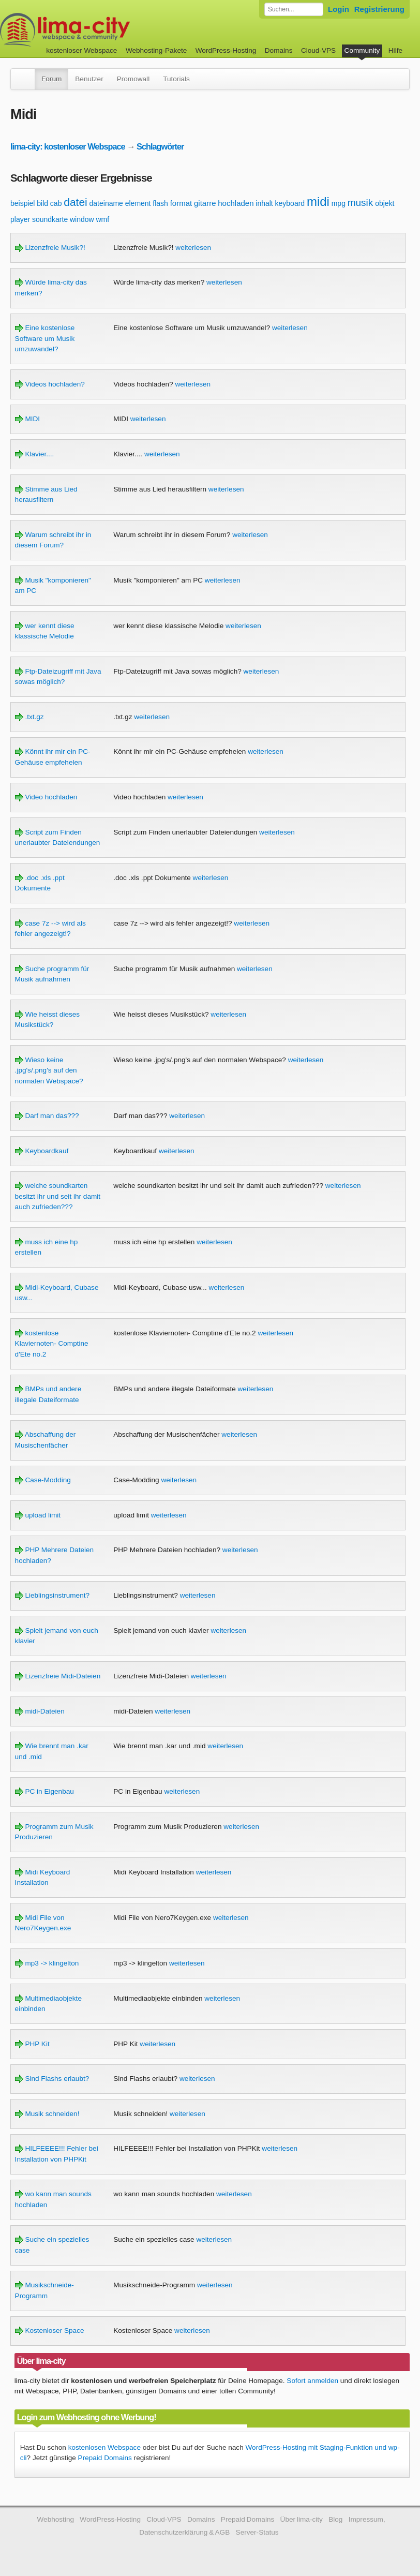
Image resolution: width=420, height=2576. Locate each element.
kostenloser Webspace (81, 50)
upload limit (38, 1515)
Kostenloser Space (49, 2330)
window (82, 219)
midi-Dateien (40, 1711)
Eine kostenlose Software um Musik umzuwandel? (45, 338)
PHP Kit (32, 2044)
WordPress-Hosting (226, 50)
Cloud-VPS (318, 50)
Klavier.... (34, 454)
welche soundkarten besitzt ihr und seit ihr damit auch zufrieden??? (57, 1196)
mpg (339, 203)
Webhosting (55, 2519)
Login (338, 9)
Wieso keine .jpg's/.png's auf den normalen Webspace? (49, 1070)
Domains (279, 50)
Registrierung (379, 9)
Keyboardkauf (42, 1151)
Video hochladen (46, 797)
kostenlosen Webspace (104, 2447)
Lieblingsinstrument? (52, 1595)
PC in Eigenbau (44, 1791)
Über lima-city (301, 2519)
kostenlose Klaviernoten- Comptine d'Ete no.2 (51, 1343)
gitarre (205, 203)
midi (318, 202)
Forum (51, 79)
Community (362, 50)
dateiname (106, 203)
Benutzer (89, 79)
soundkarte (50, 219)
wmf (102, 219)
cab (56, 203)
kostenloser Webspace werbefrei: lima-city (103, 30)
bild (42, 203)
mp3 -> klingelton (47, 1963)
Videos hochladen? (50, 384)
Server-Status (257, 2532)
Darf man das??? (47, 1116)
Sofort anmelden (312, 2381)
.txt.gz (29, 717)
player (20, 219)
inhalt (264, 203)
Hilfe (395, 50)
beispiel (22, 203)
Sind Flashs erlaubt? (52, 2078)
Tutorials (176, 79)
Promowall (133, 79)
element (138, 203)
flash (160, 203)
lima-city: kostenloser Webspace (67, 146)
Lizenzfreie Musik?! (50, 247)
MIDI (27, 419)
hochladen (235, 203)
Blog (335, 2519)
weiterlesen (193, 247)
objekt (384, 203)
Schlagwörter (160, 146)
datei (75, 202)
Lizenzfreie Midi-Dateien (58, 1676)
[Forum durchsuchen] (293, 9)
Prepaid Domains (105, 2458)
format (181, 203)
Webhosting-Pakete (156, 50)
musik (360, 202)
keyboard (290, 203)
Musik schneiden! (47, 2114)
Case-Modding (43, 1480)
